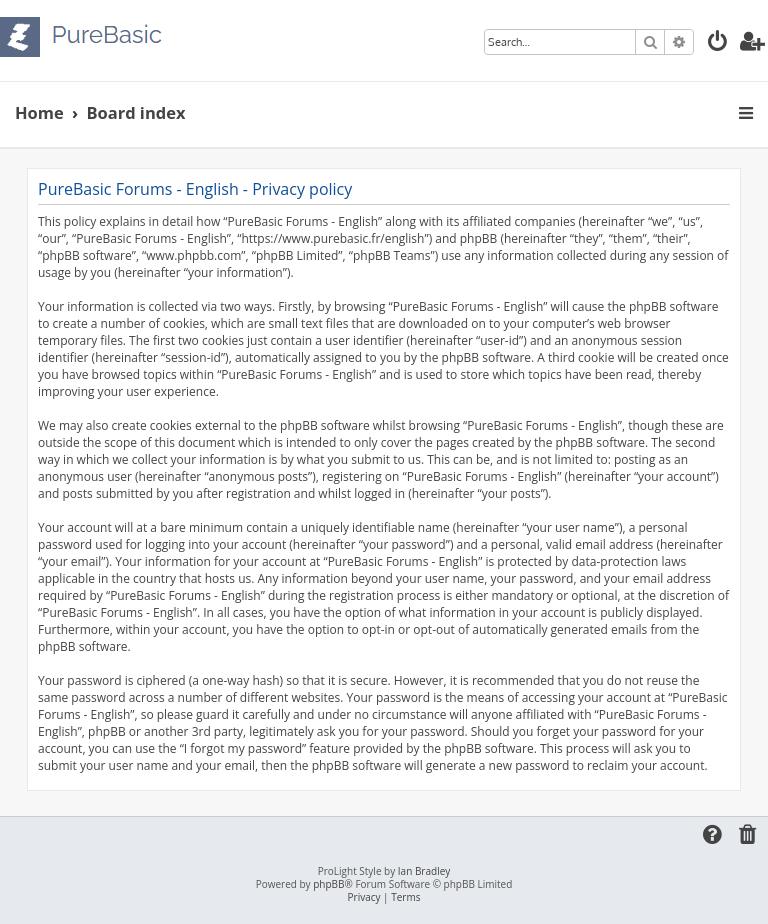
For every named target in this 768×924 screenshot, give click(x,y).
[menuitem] (718, 43)
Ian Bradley (424, 871)
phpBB (328, 884)
